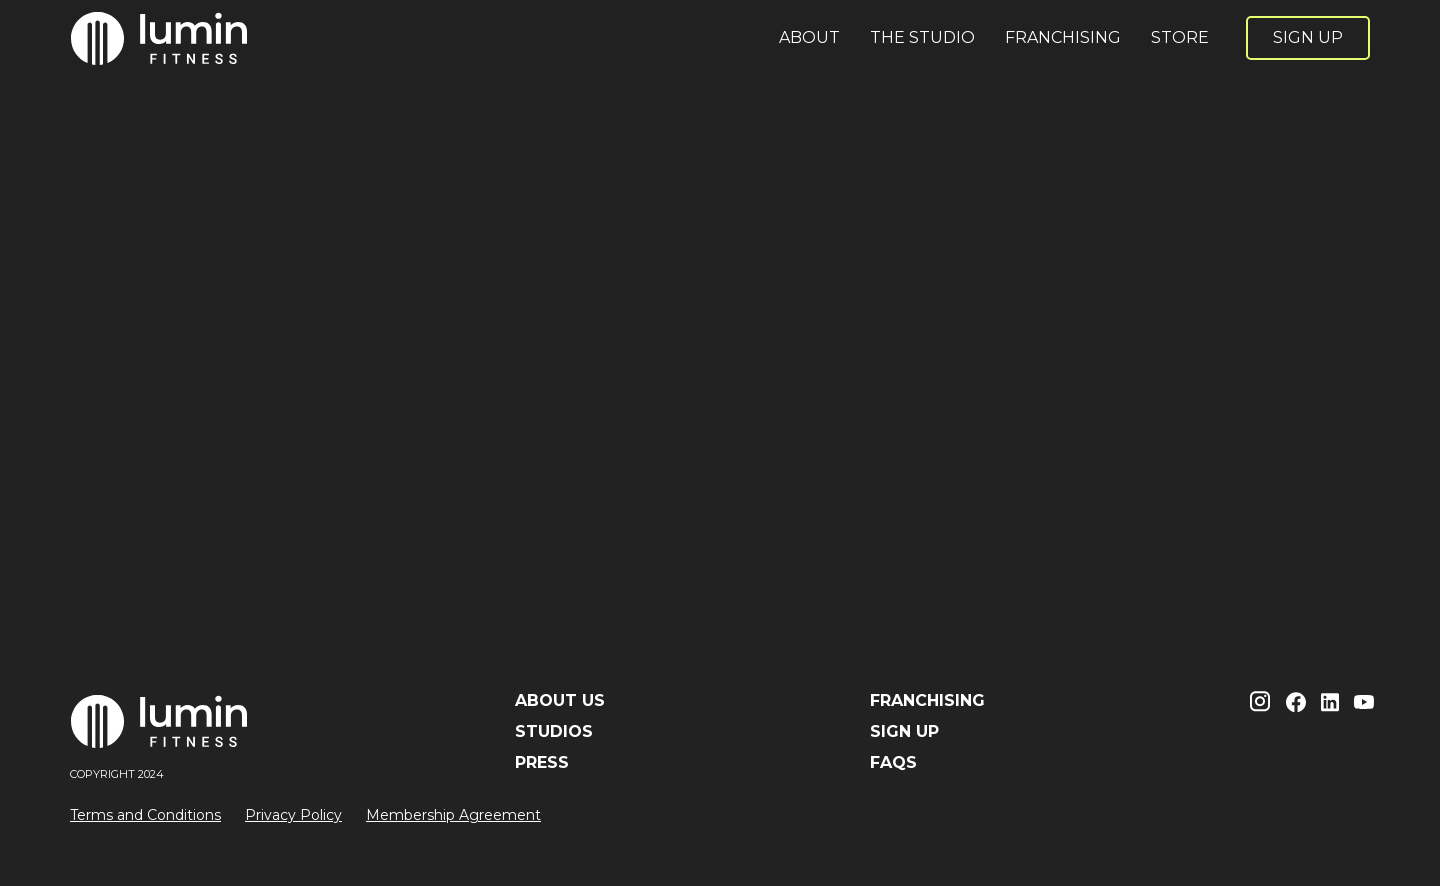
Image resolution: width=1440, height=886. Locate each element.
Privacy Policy (293, 815)
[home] (160, 38)
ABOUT (809, 37)
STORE (1180, 37)
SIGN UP (1308, 37)
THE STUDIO (922, 37)
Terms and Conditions (145, 815)
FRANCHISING (1063, 37)
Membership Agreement (453, 815)
